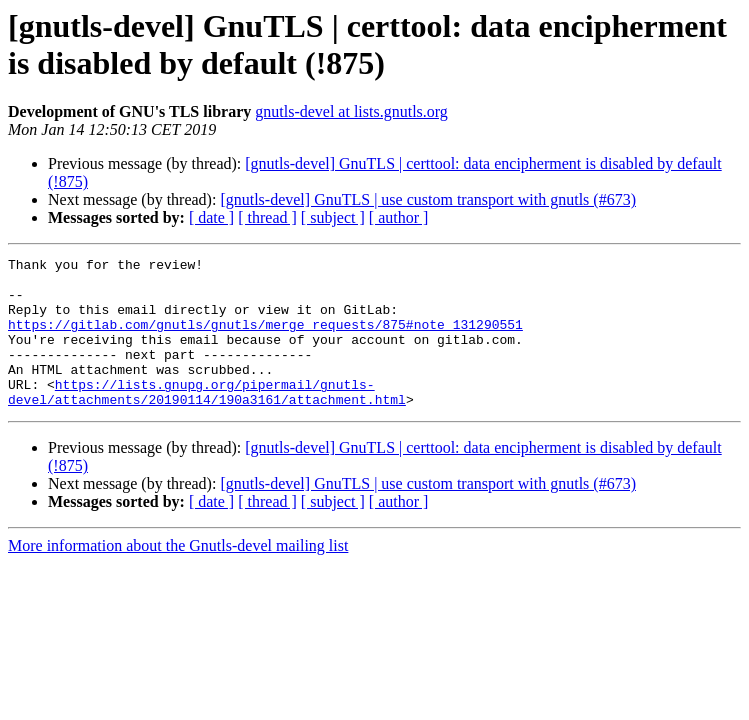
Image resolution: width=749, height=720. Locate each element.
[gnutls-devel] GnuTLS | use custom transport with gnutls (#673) (428, 199)
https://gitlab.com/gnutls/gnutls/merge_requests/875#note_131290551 (265, 339)
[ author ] (399, 217)
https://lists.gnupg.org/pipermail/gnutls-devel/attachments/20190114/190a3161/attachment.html (207, 420)
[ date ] (211, 217)
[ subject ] (333, 217)
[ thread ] (267, 217)
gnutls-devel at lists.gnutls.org (351, 111)
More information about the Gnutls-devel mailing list (178, 575)
